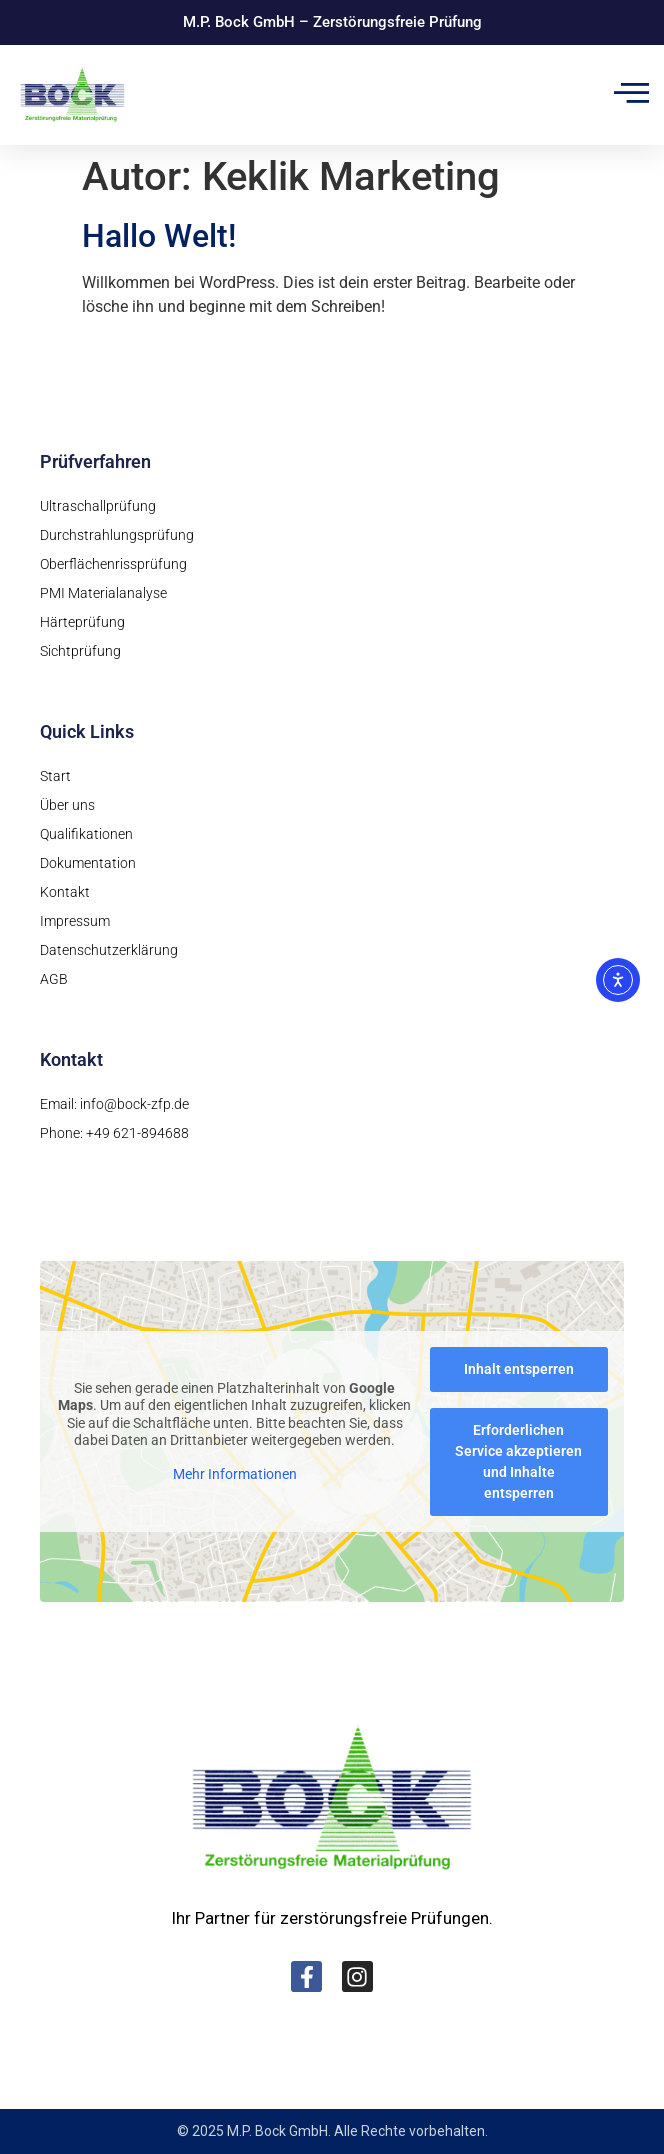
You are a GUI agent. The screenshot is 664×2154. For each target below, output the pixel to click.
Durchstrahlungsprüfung (117, 535)
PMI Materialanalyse (103, 593)
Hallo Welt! (159, 236)
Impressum (75, 921)
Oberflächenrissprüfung (113, 564)
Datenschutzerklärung (109, 950)
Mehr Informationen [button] (235, 1474)
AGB (54, 979)
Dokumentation (88, 863)
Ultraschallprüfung (98, 506)
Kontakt (65, 892)
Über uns (67, 805)
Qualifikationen (86, 834)
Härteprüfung (82, 622)
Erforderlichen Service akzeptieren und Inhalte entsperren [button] (518, 1461)
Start (55, 776)
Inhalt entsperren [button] (519, 1369)
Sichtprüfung (80, 651)
